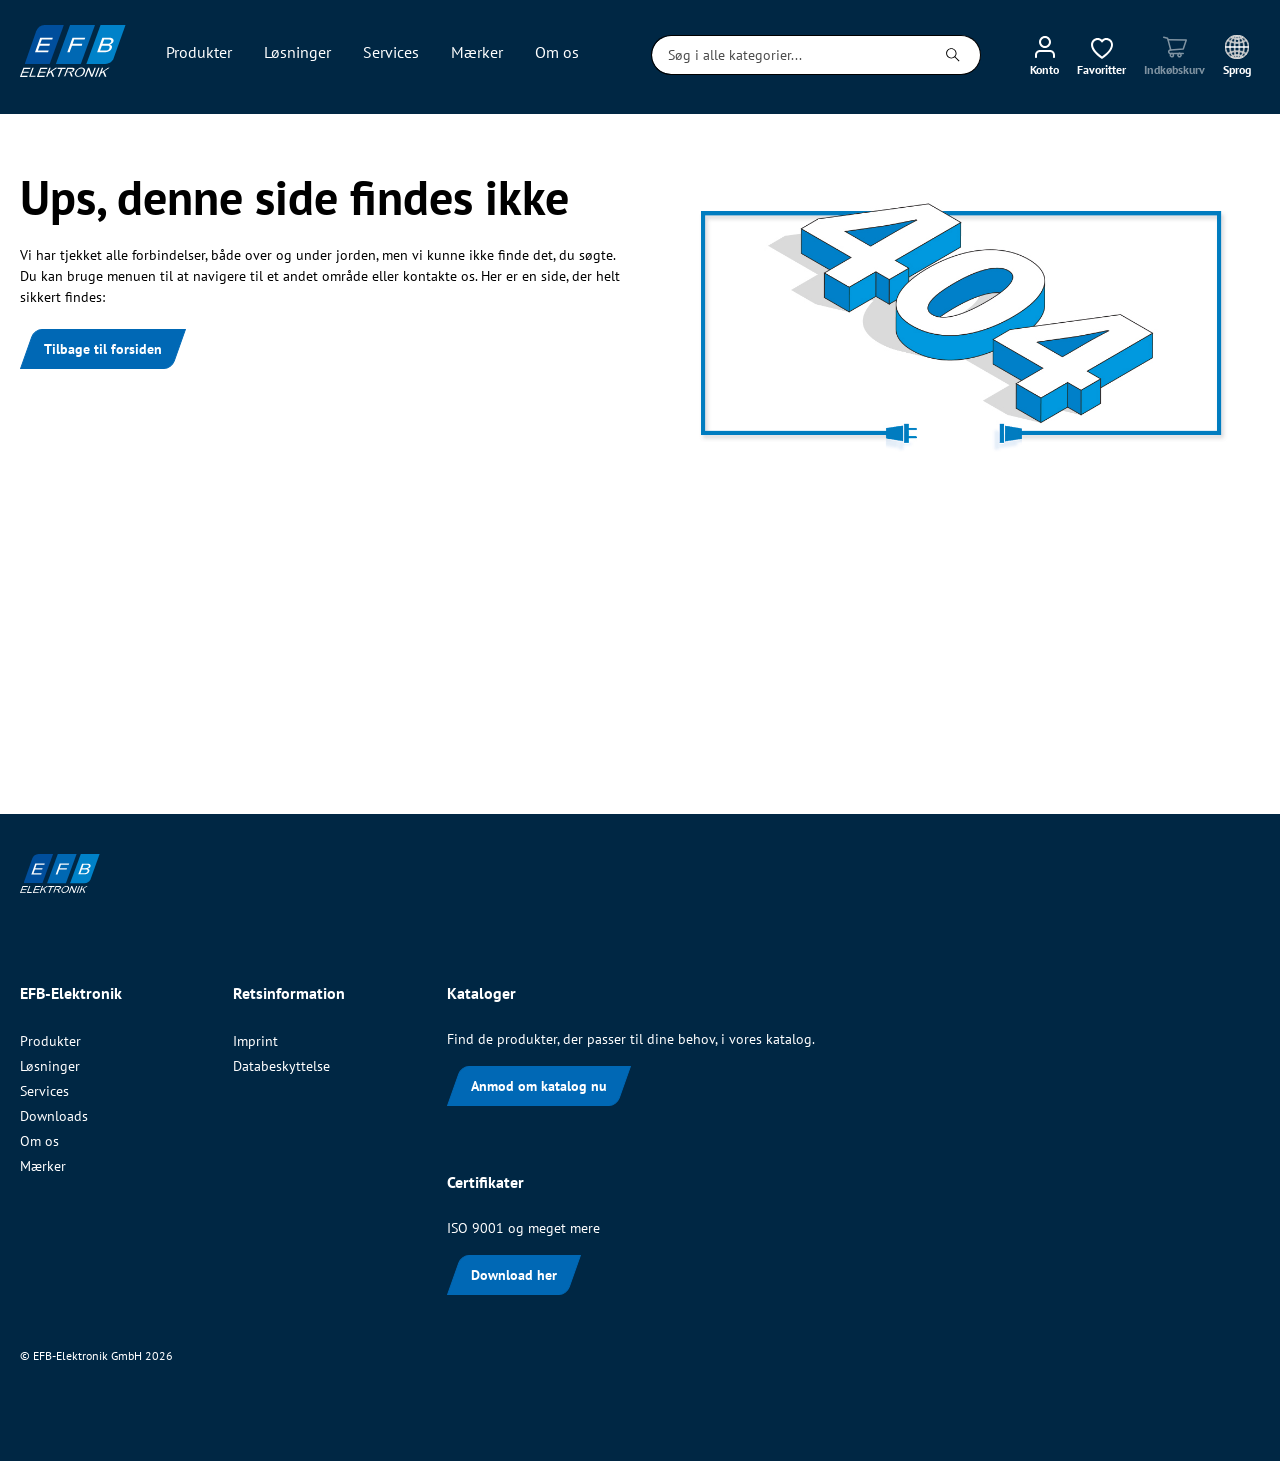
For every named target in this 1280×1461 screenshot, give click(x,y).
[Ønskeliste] (1101, 55)
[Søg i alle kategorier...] (789, 55)
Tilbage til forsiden (103, 349)
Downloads (54, 1116)
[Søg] (953, 55)
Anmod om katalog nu (539, 1086)
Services (44, 1091)
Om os (39, 1141)
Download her (514, 1275)
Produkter (50, 1041)
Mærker (43, 1166)
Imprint (255, 1041)
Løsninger (50, 1066)
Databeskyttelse (281, 1066)
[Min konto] (1044, 55)
